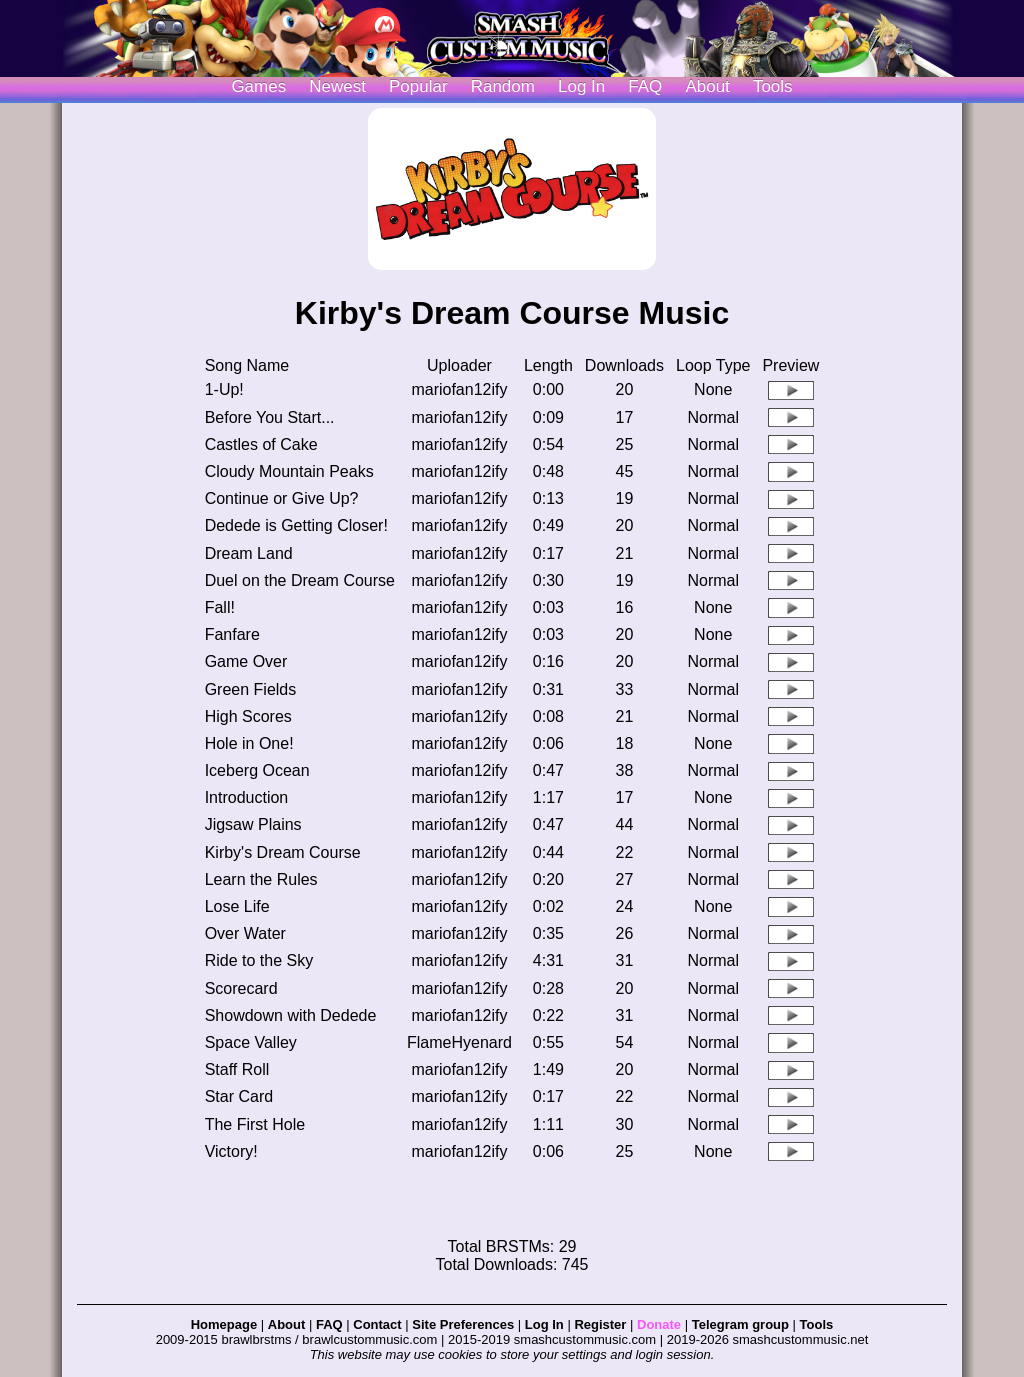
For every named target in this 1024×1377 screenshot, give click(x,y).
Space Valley (251, 1042)
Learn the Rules (261, 879)
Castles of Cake (261, 444)
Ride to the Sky (259, 960)
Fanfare (232, 634)
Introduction (247, 797)
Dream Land (249, 553)
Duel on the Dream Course (300, 580)
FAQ (645, 86)
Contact (377, 1324)
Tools (773, 86)
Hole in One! (249, 743)
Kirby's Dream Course (283, 852)
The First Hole (255, 1124)
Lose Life (237, 906)
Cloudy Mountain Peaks (289, 471)
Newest (337, 86)
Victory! (231, 1151)
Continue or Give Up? (282, 498)
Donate (659, 1324)
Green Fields (251, 689)
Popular (418, 86)
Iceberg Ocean (257, 770)
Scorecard (241, 988)
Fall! (220, 607)
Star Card (239, 1096)
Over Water (245, 933)
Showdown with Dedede (291, 1015)
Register (600, 1324)
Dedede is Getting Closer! (296, 525)
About (707, 86)
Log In (544, 1324)
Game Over (246, 661)
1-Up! (224, 389)
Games (258, 86)
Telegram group (740, 1324)
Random (503, 86)
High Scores (248, 716)
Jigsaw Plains (253, 824)
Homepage (224, 1324)
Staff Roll (237, 1069)
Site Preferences (463, 1324)
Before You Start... (270, 417)
